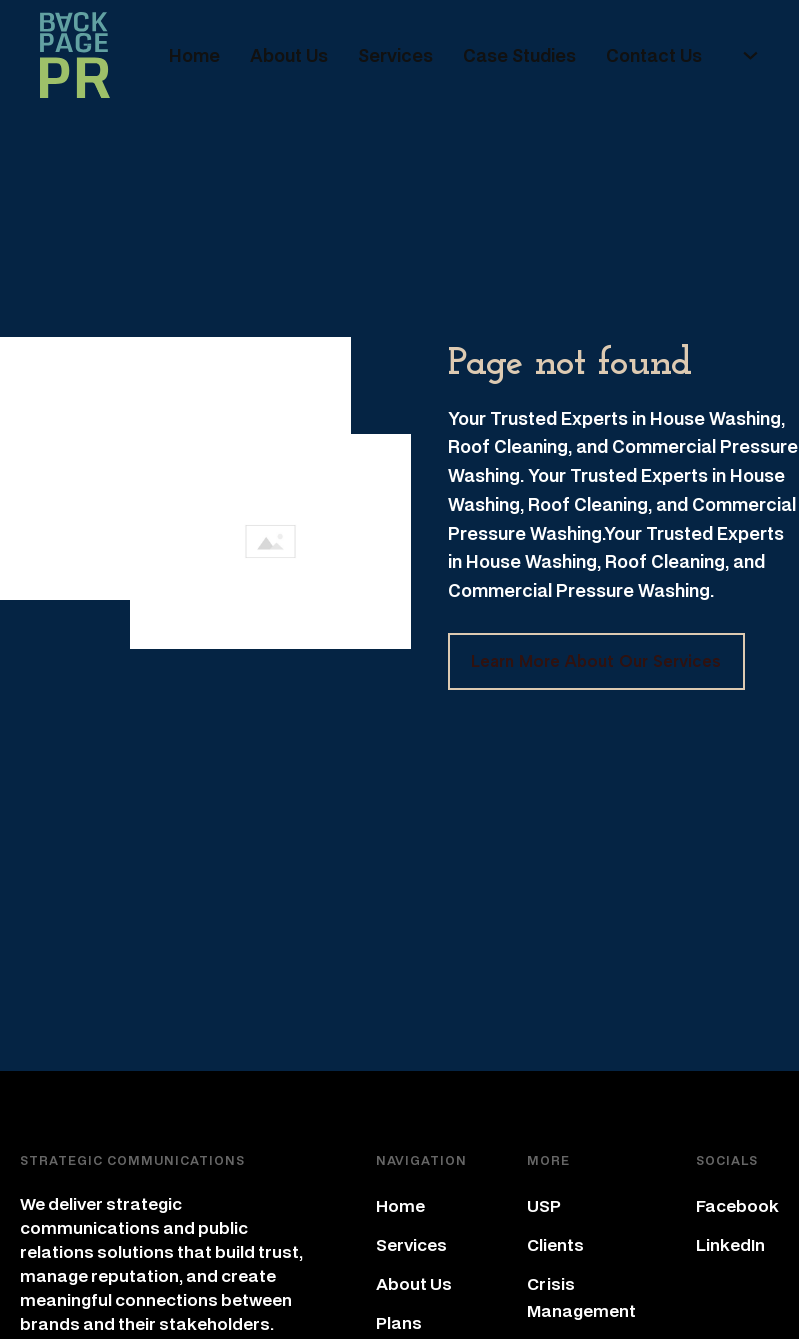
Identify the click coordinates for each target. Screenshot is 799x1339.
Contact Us (654, 55)
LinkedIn (730, 1244)
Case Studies (519, 55)
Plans (399, 1322)
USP (544, 1205)
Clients (555, 1244)
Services (395, 55)
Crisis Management (581, 1297)
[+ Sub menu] (750, 55)
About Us (289, 55)
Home (194, 55)
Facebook (737, 1205)
